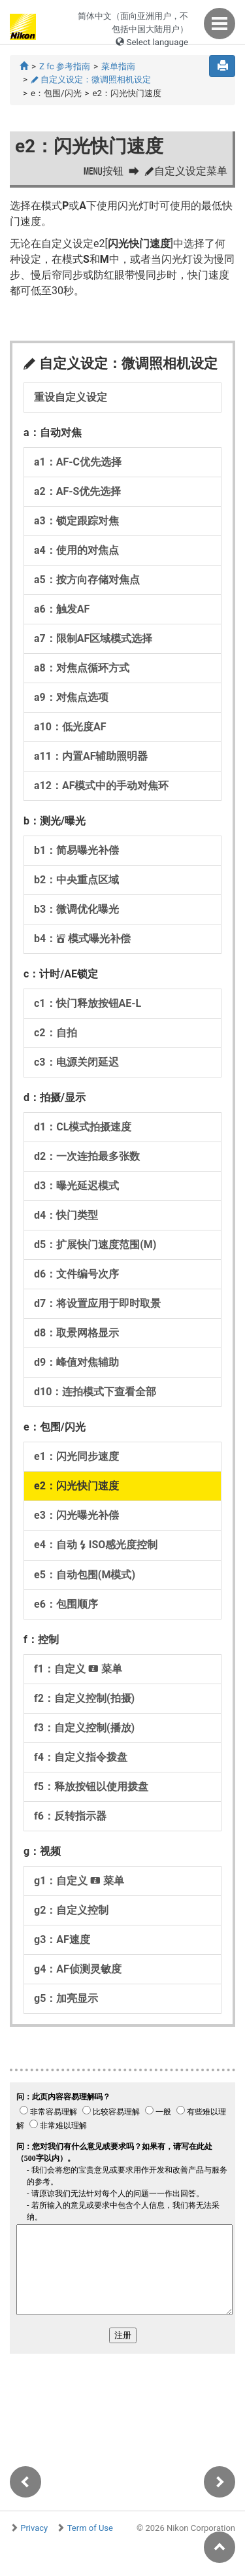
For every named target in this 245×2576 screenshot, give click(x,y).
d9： (76, 1362)
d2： (87, 1156)
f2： (84, 1698)
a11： (91, 756)
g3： (62, 1939)
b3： (76, 909)
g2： (71, 1910)
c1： (87, 1003)
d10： (95, 1391)
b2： (76, 879)
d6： (76, 1274)
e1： (76, 1456)
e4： (95, 1544)
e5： (84, 1574)
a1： (78, 462)
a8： (81, 668)
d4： (66, 1215)
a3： (76, 521)
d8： (76, 1333)
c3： (76, 1062)
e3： (76, 1515)
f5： (91, 1786)
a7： (93, 638)
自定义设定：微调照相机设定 (91, 79)
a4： (76, 550)
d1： (82, 1127)
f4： (80, 1757)
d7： (97, 1303)
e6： (66, 1604)
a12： (101, 785)
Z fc (64, 66)
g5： (66, 1998)
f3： (84, 1727)
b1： (76, 850)
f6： (70, 1816)
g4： (78, 1969)
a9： (71, 697)
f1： (78, 1669)
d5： (95, 1244)
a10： (70, 726)
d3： (76, 1185)
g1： (79, 1880)
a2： (77, 491)
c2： (55, 1032)
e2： (76, 1486)
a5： (87, 579)
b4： (82, 938)
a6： (62, 609)
